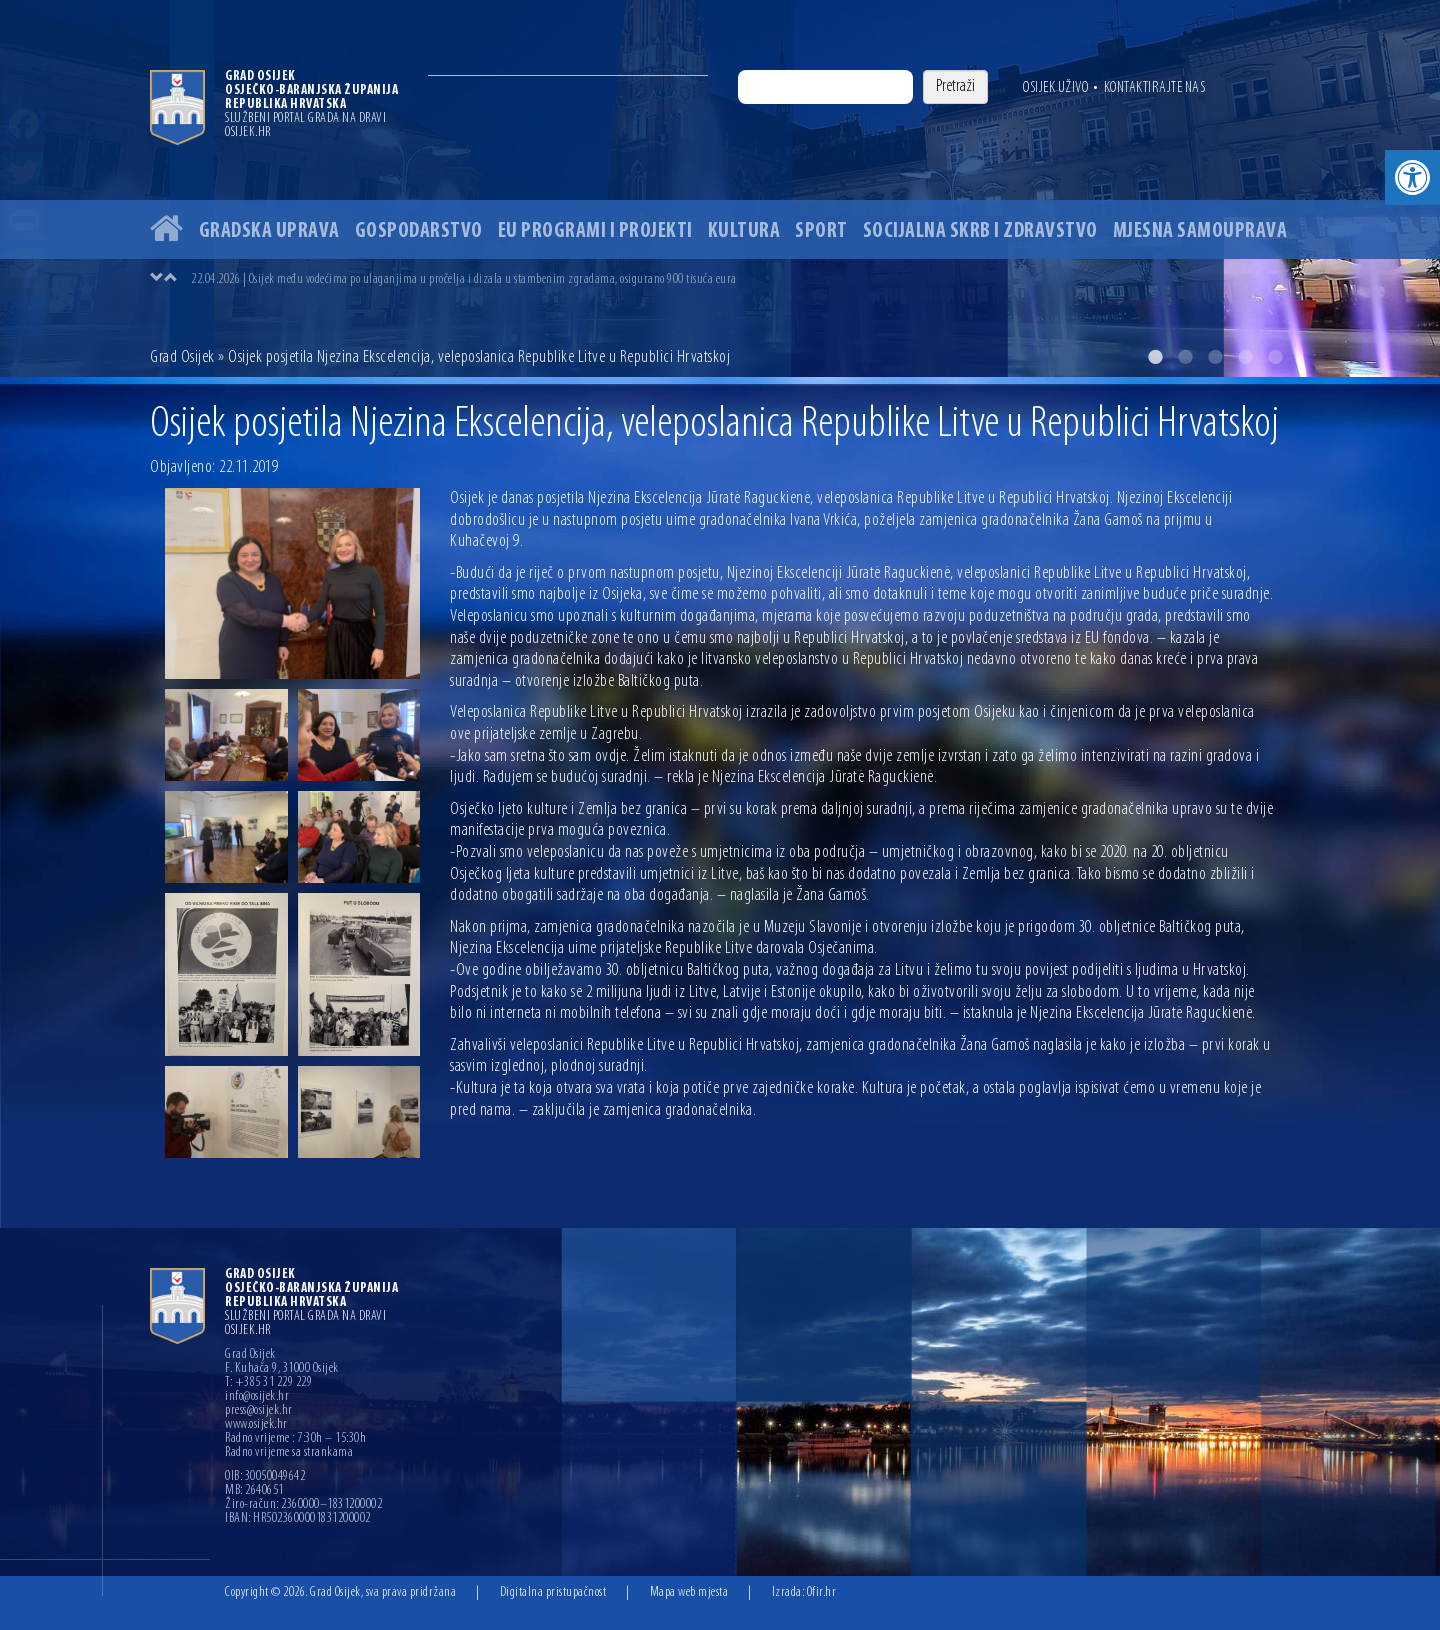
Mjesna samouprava (1200, 231)
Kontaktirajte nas (1155, 88)
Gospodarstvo (419, 231)
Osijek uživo (1055, 88)
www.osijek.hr (256, 1425)
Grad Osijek (182, 357)
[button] (1412, 177)
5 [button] (1275, 357)
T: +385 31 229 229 (268, 1383)
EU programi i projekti (595, 231)
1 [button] (1155, 357)
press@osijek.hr (259, 1411)
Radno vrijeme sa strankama (289, 1453)
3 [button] (1215, 357)
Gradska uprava (269, 231)
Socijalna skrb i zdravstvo (980, 231)
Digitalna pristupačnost (553, 1592)
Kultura (744, 231)
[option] (720, 188)
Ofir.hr (822, 1592)
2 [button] (1185, 357)
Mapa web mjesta (689, 1592)
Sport (821, 231)
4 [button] (1245, 357)
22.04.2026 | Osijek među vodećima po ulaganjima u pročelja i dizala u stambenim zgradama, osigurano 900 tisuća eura (464, 279)
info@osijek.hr (257, 1397)
